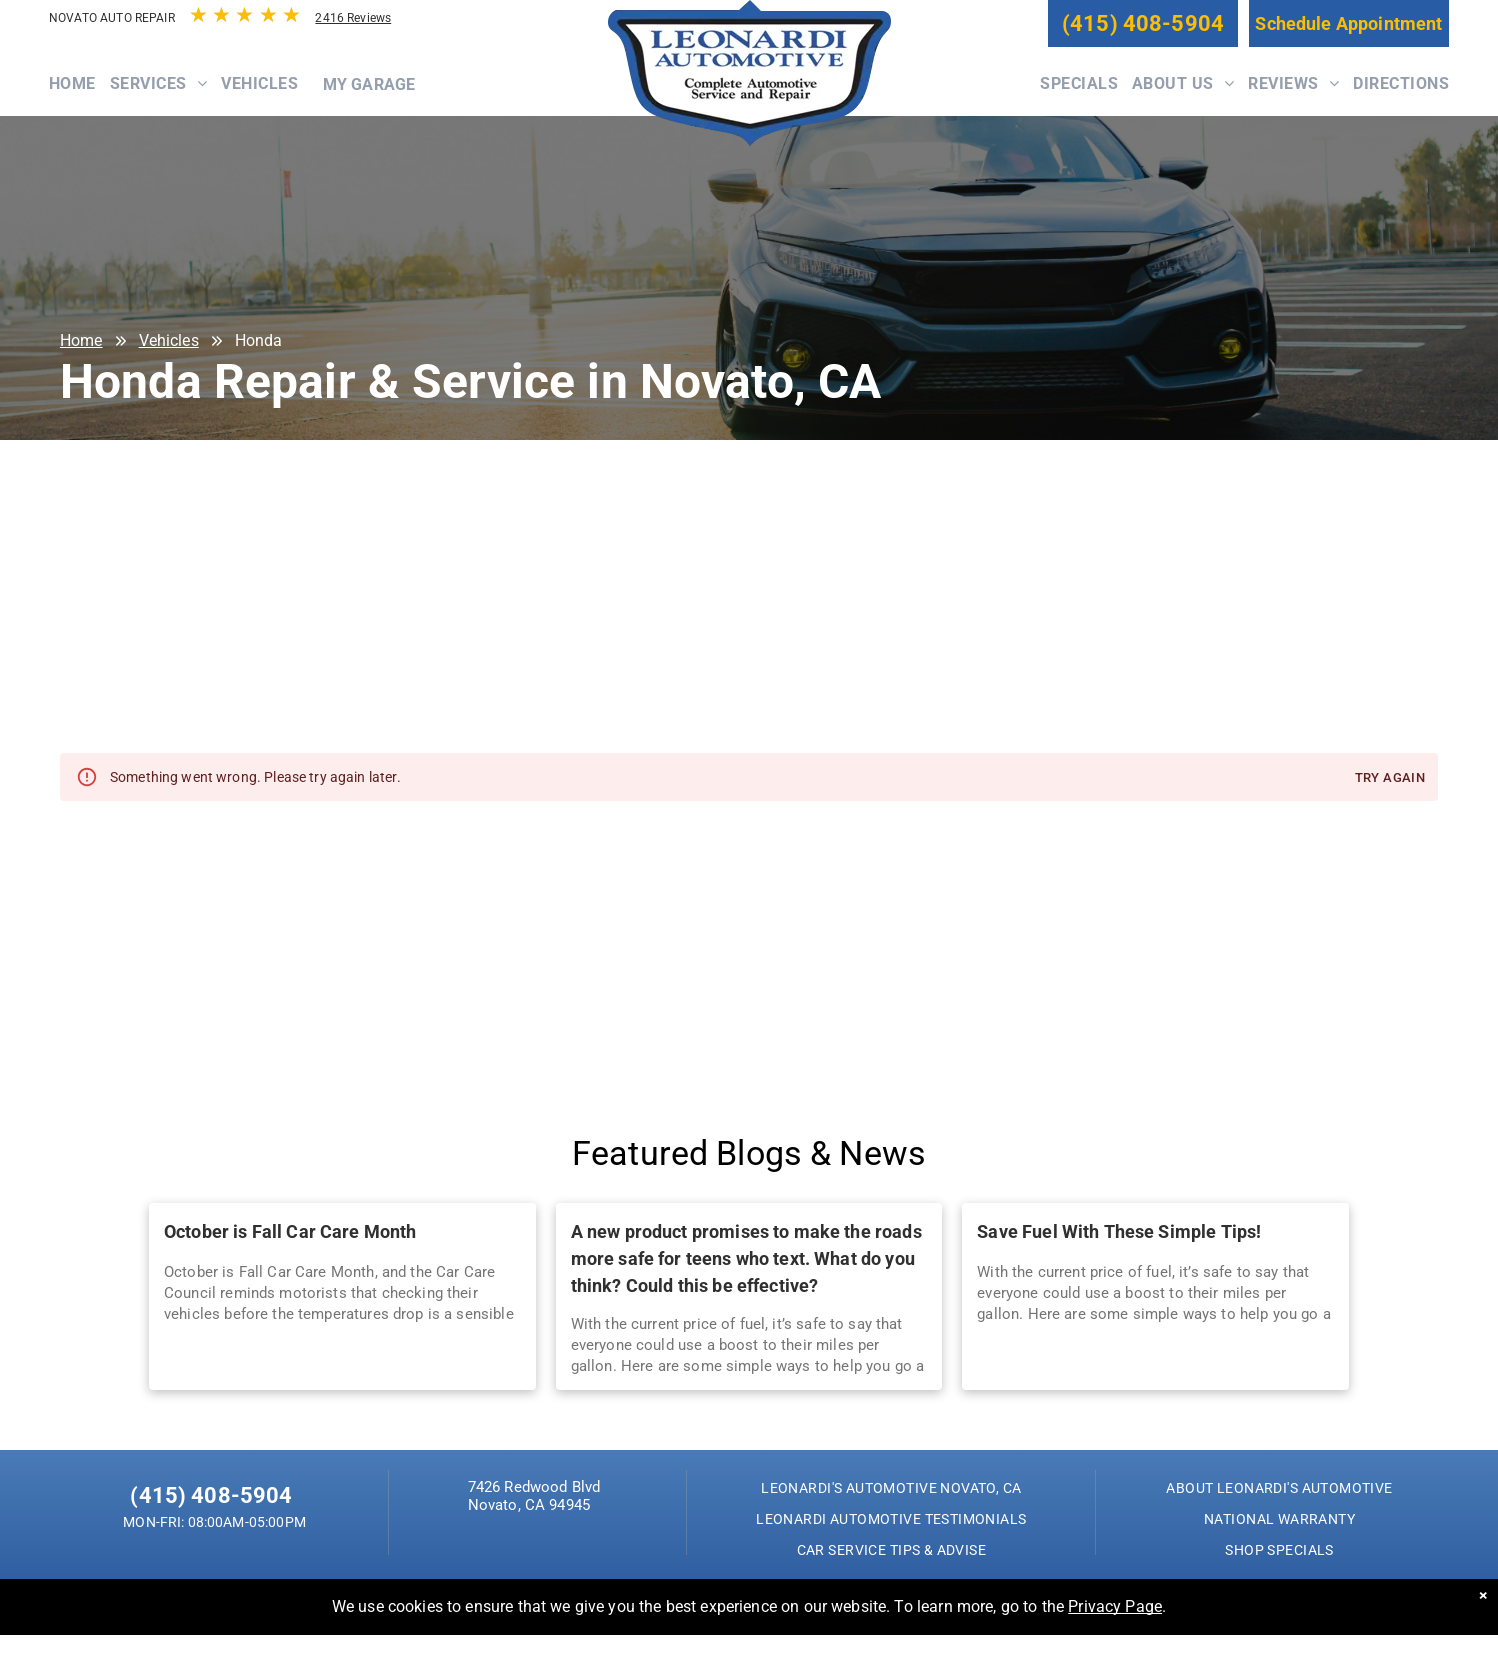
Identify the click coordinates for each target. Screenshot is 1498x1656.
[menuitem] (79, 94)
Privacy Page (1115, 1606)
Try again (1390, 778)
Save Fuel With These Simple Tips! (1119, 1231)
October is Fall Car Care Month (290, 1231)
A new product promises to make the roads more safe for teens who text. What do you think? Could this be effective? (746, 1258)
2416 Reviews (353, 18)
